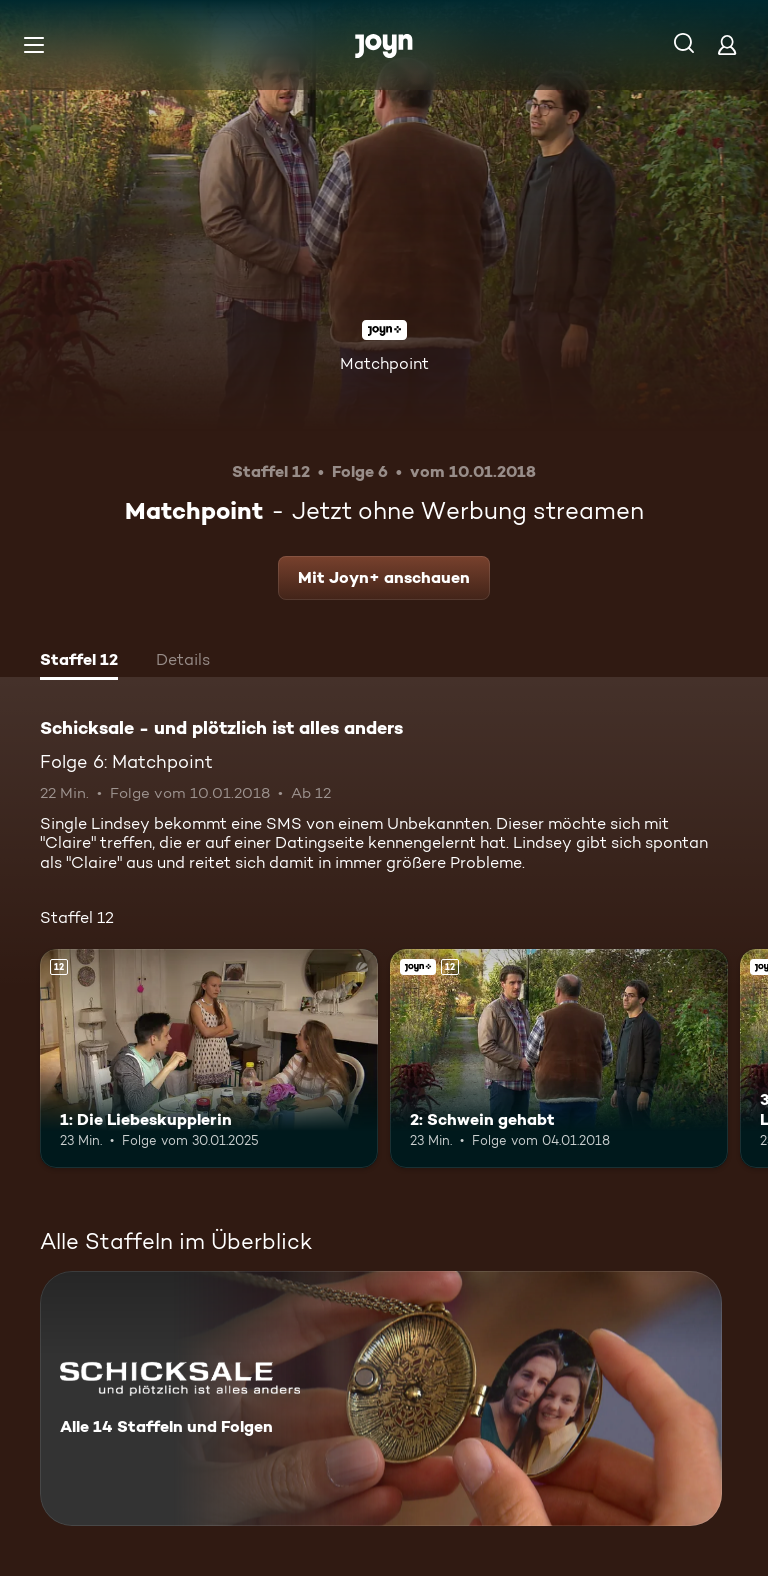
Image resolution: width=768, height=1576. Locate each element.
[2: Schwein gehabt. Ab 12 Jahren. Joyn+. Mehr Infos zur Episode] (559, 1059)
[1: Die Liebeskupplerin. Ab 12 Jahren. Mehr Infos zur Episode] (209, 1059)
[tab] (79, 662)
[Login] (727, 44)
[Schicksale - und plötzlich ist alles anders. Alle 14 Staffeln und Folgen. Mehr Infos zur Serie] (381, 1398)
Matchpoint (384, 363)
